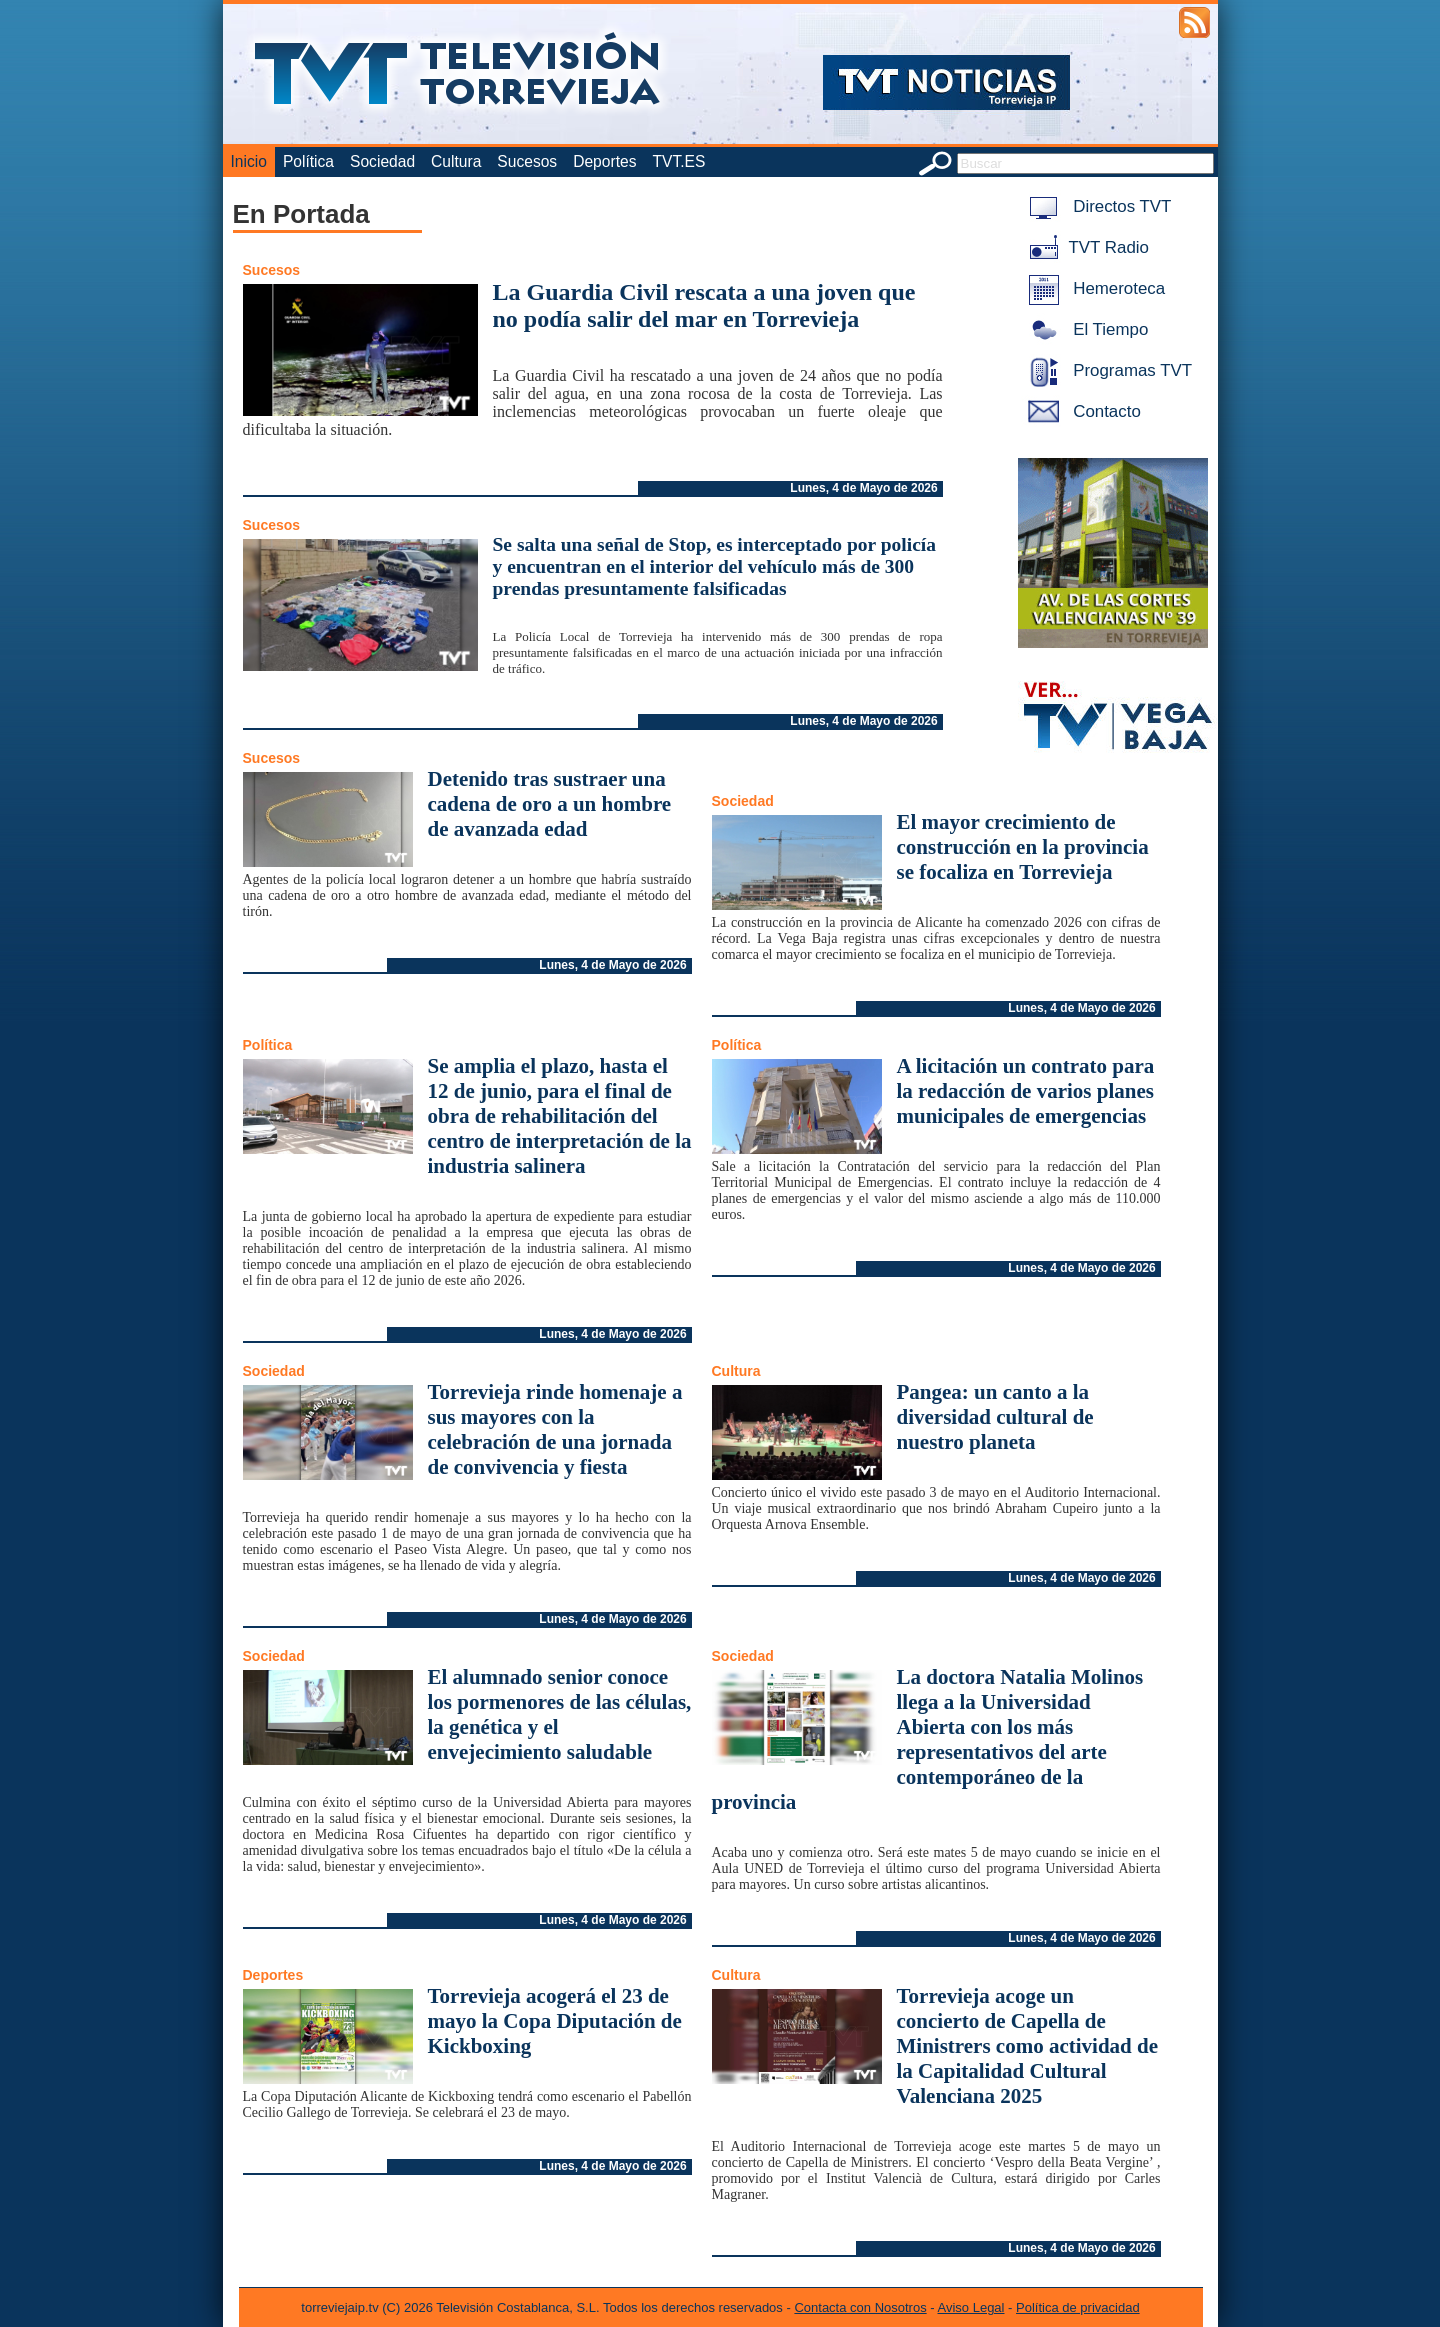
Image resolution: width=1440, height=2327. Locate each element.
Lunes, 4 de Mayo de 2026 (863, 488)
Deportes (604, 161)
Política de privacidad (1078, 2307)
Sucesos (527, 161)
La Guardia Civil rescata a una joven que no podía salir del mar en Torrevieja (704, 305)
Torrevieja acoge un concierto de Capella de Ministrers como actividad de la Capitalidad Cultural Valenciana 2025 (1028, 2046)
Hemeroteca (1093, 288)
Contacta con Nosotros (860, 2307)
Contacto (1081, 411)
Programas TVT (1107, 370)
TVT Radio (1085, 247)
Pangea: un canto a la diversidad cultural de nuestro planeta (995, 1417)
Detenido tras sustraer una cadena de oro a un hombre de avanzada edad (550, 804)
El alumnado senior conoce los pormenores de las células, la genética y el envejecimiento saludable (560, 1714)
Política (308, 161)
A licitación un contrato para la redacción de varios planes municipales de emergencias (1026, 1091)
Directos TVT (1096, 206)
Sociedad (382, 161)
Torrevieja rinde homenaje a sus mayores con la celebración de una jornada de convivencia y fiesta (555, 1429)
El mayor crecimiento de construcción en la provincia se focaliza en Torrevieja (1023, 847)
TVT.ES (678, 161)
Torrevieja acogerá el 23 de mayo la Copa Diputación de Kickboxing (555, 2021)
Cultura (456, 161)
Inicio (249, 161)
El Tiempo (1085, 329)
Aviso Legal (971, 2307)
